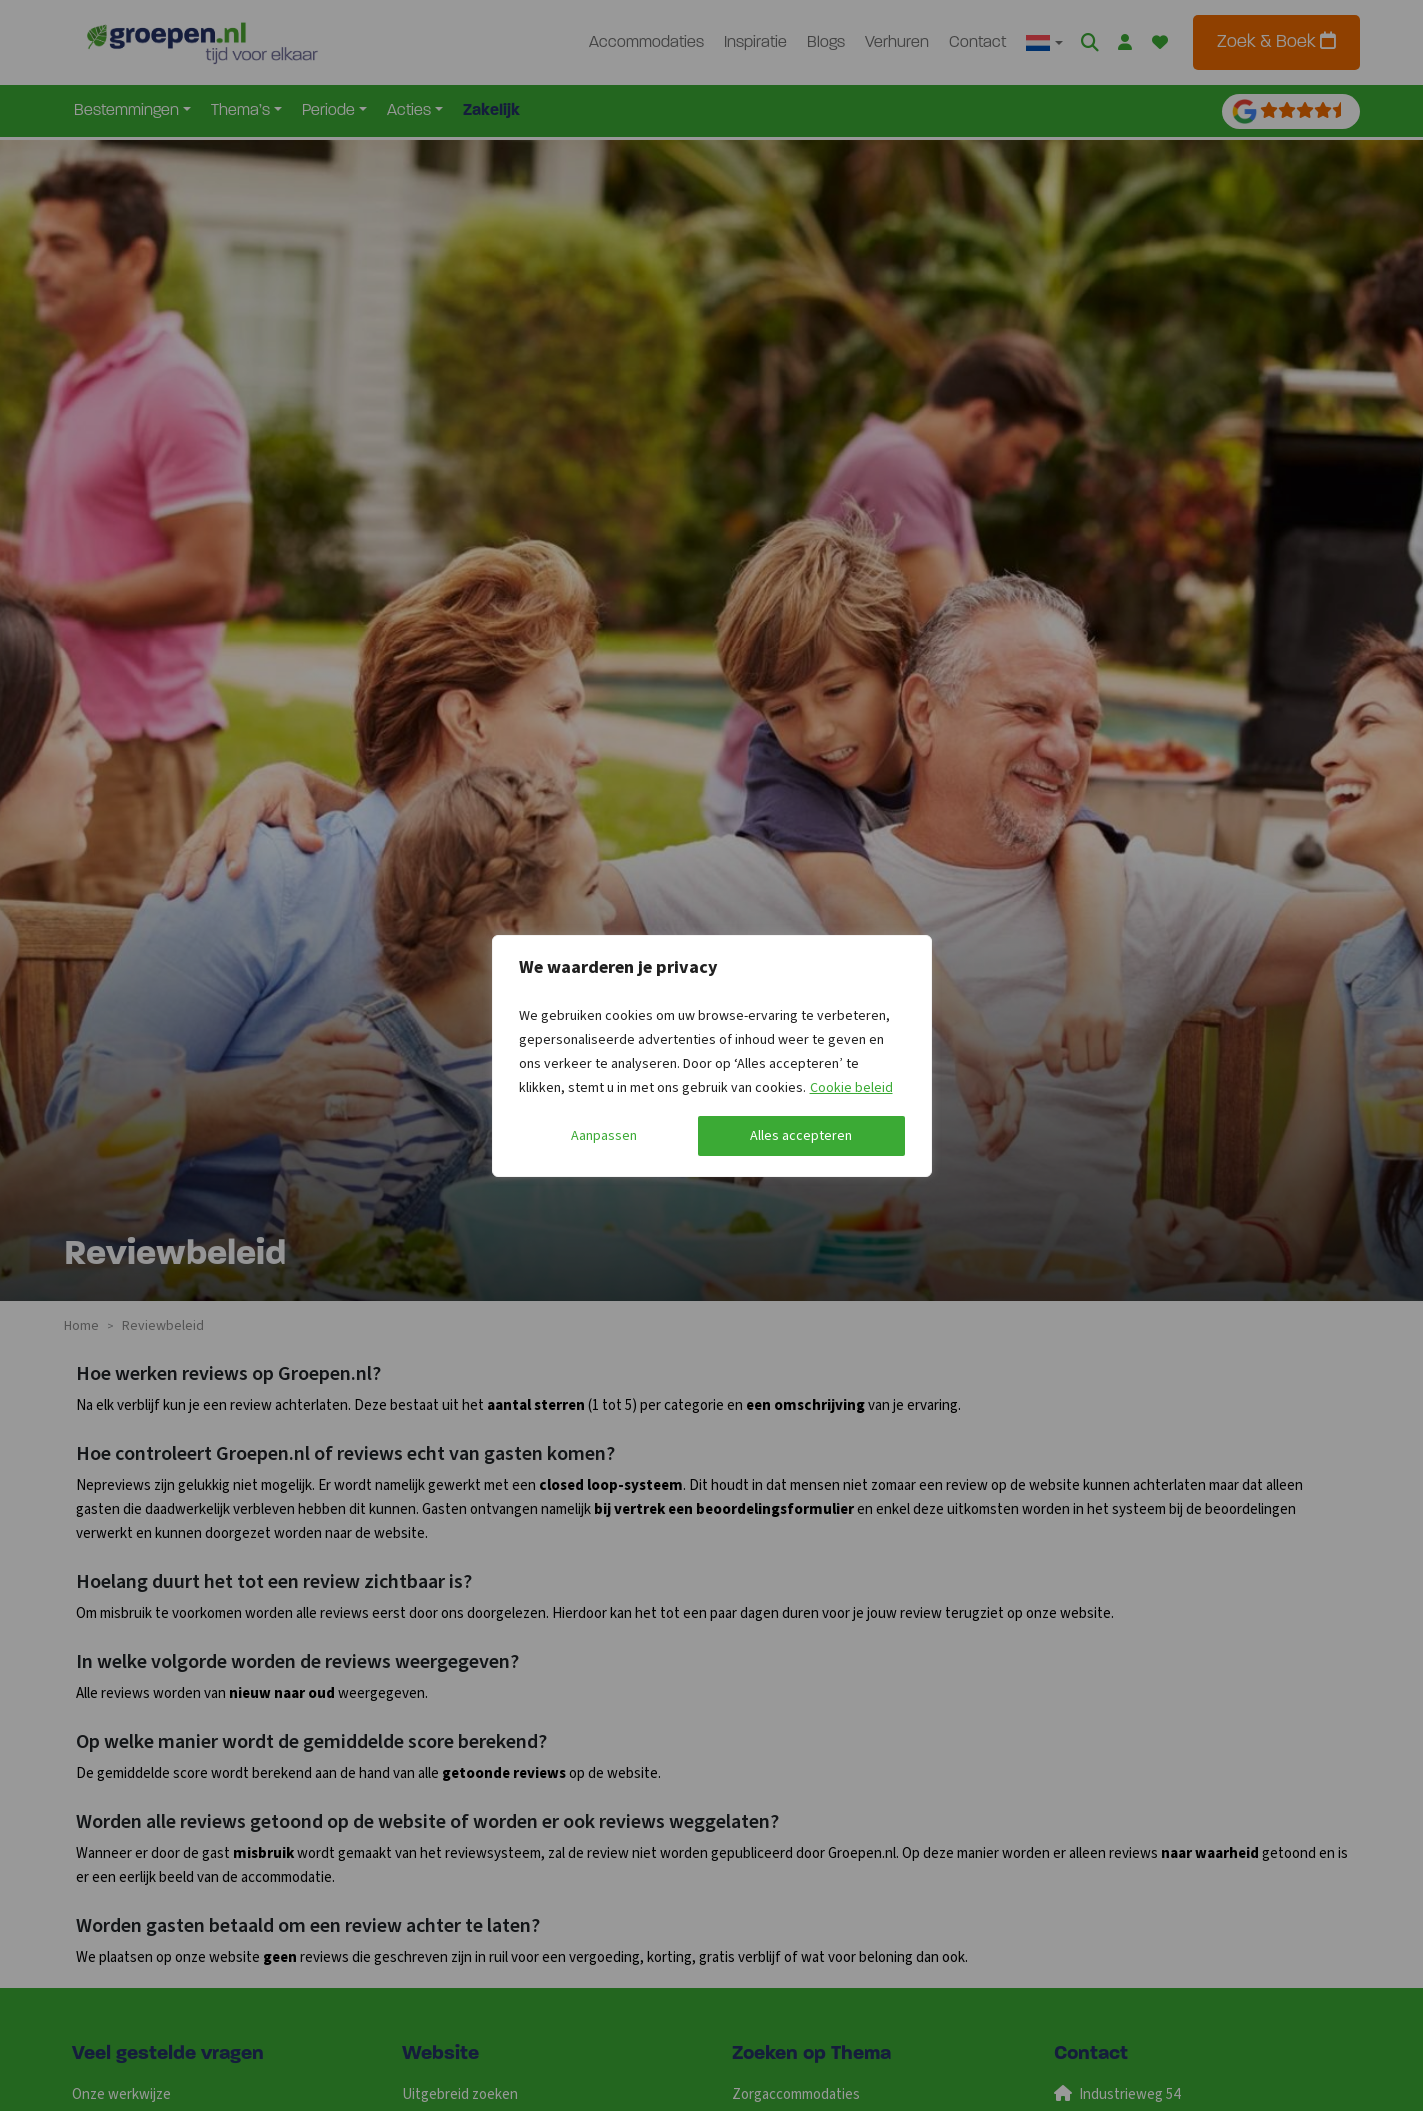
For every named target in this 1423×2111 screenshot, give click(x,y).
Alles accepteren (801, 1136)
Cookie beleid (851, 1088)
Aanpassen (604, 1136)
